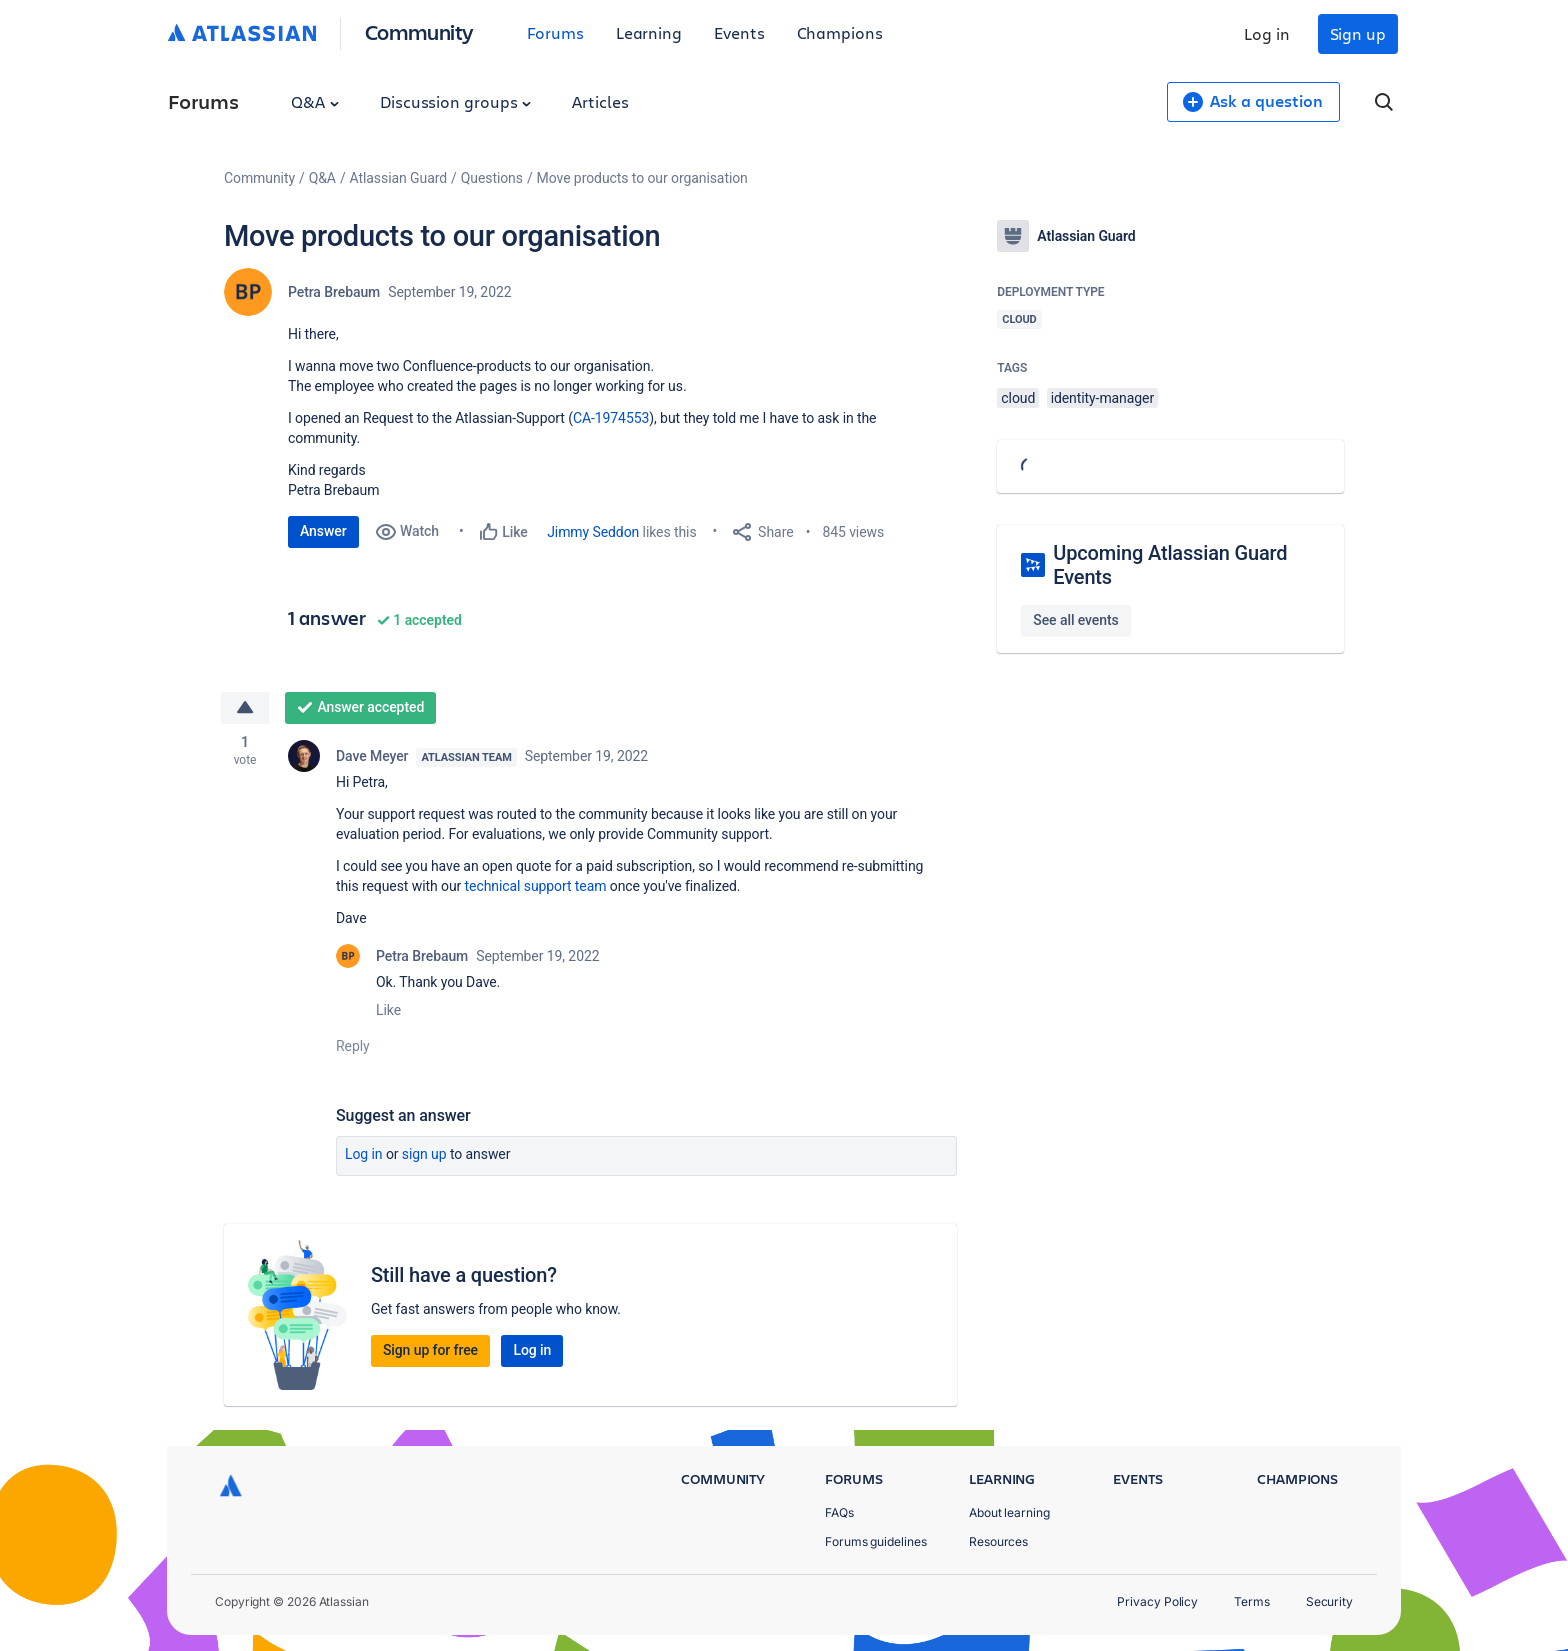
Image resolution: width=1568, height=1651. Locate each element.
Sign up (1358, 33)
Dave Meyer (372, 756)
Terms (1252, 1601)
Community (419, 31)
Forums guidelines (876, 1541)
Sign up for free (430, 1350)
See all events (1075, 620)
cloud (1018, 398)
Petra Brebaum (334, 292)
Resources (998, 1541)
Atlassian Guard (398, 178)
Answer (323, 531)
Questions (492, 178)
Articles (600, 101)
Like (388, 1010)
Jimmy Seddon (593, 532)
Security (1329, 1601)
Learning (649, 32)
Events (739, 32)
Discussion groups (456, 101)
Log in (1267, 33)
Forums (555, 32)
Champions (840, 32)
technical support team (536, 886)
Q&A (315, 101)
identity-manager (1102, 398)
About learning (1009, 1512)
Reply (353, 1046)
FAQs (839, 1512)
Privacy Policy (1157, 1601)
